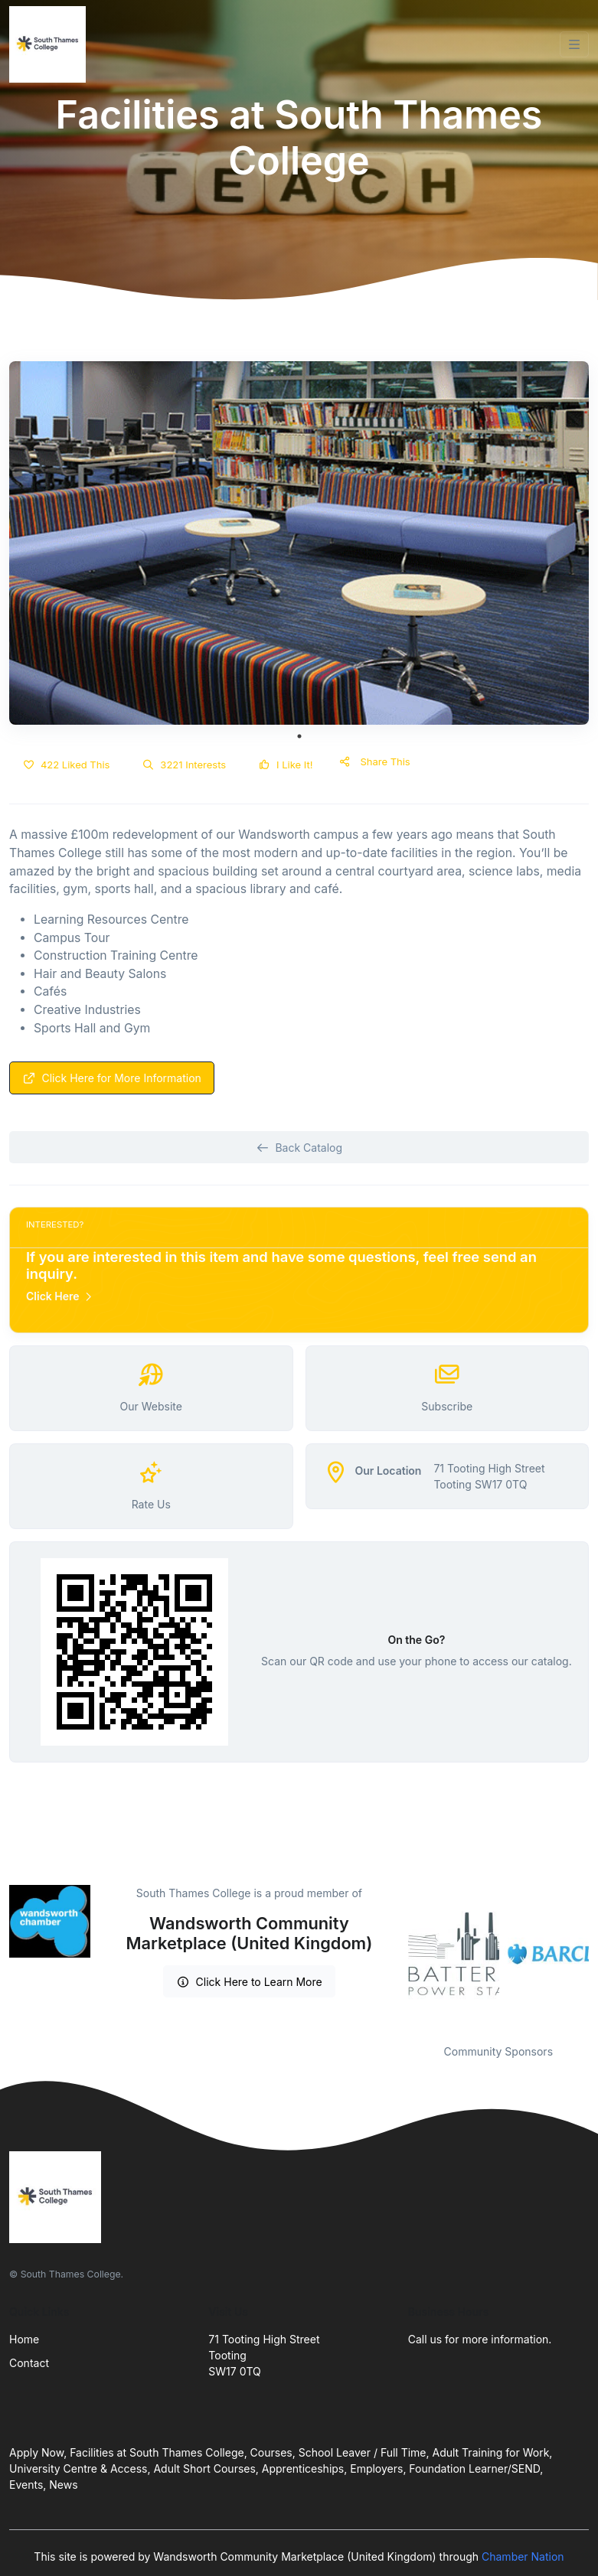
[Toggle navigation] (574, 44)
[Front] (50, 44)
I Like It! (285, 764)
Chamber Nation (523, 2556)
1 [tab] (299, 736)
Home (24, 2339)
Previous (396, 1954)
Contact (29, 2362)
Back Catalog (299, 1147)
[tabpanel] (299, 543)
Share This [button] (374, 761)
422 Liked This (65, 764)
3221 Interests (184, 764)
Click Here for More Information (111, 1077)
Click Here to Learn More (249, 1981)
